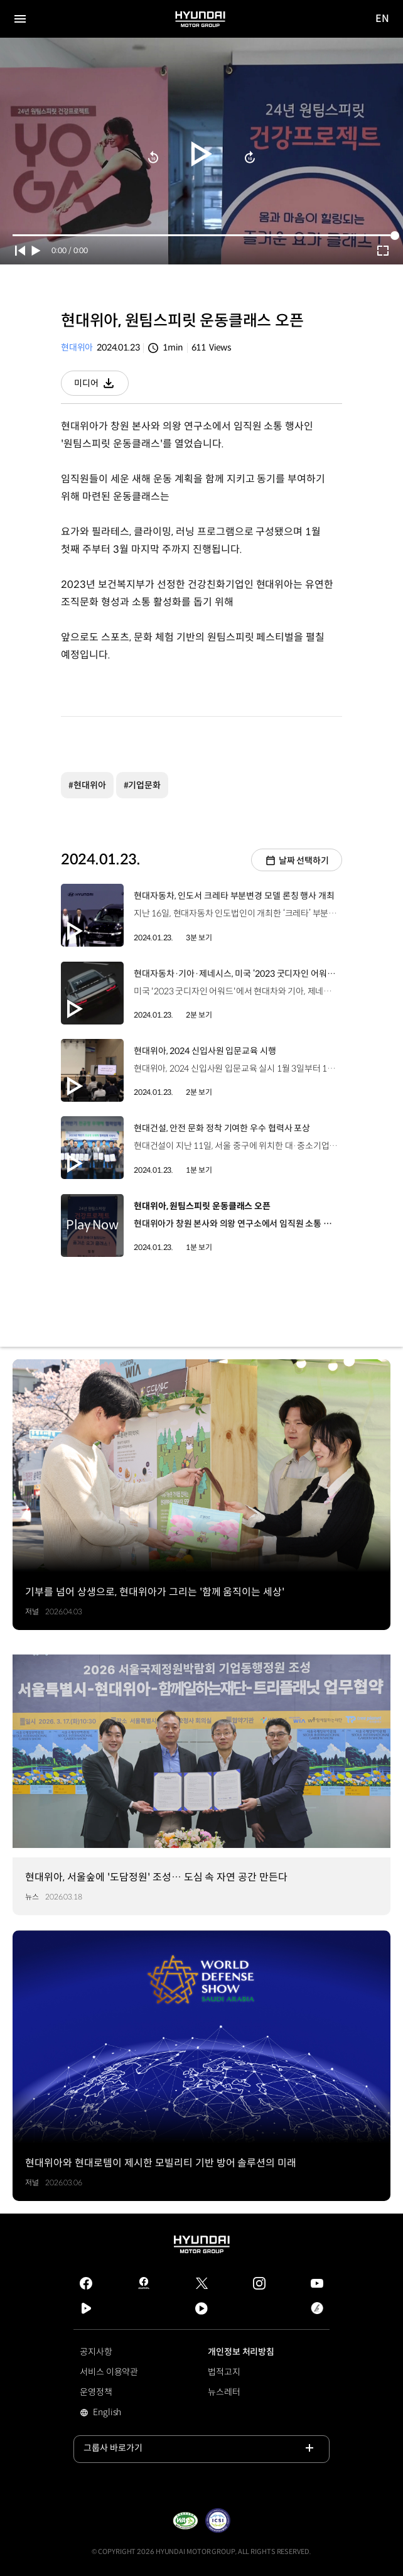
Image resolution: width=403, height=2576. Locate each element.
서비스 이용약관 (109, 2372)
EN (383, 19)
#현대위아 (87, 785)
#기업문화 (142, 785)
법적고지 (224, 2372)
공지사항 (96, 2351)
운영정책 (96, 2392)
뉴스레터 (224, 2392)
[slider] (201, 235)
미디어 (101, 387)
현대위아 (77, 347)
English (124, 2413)
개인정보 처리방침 (241, 2351)
